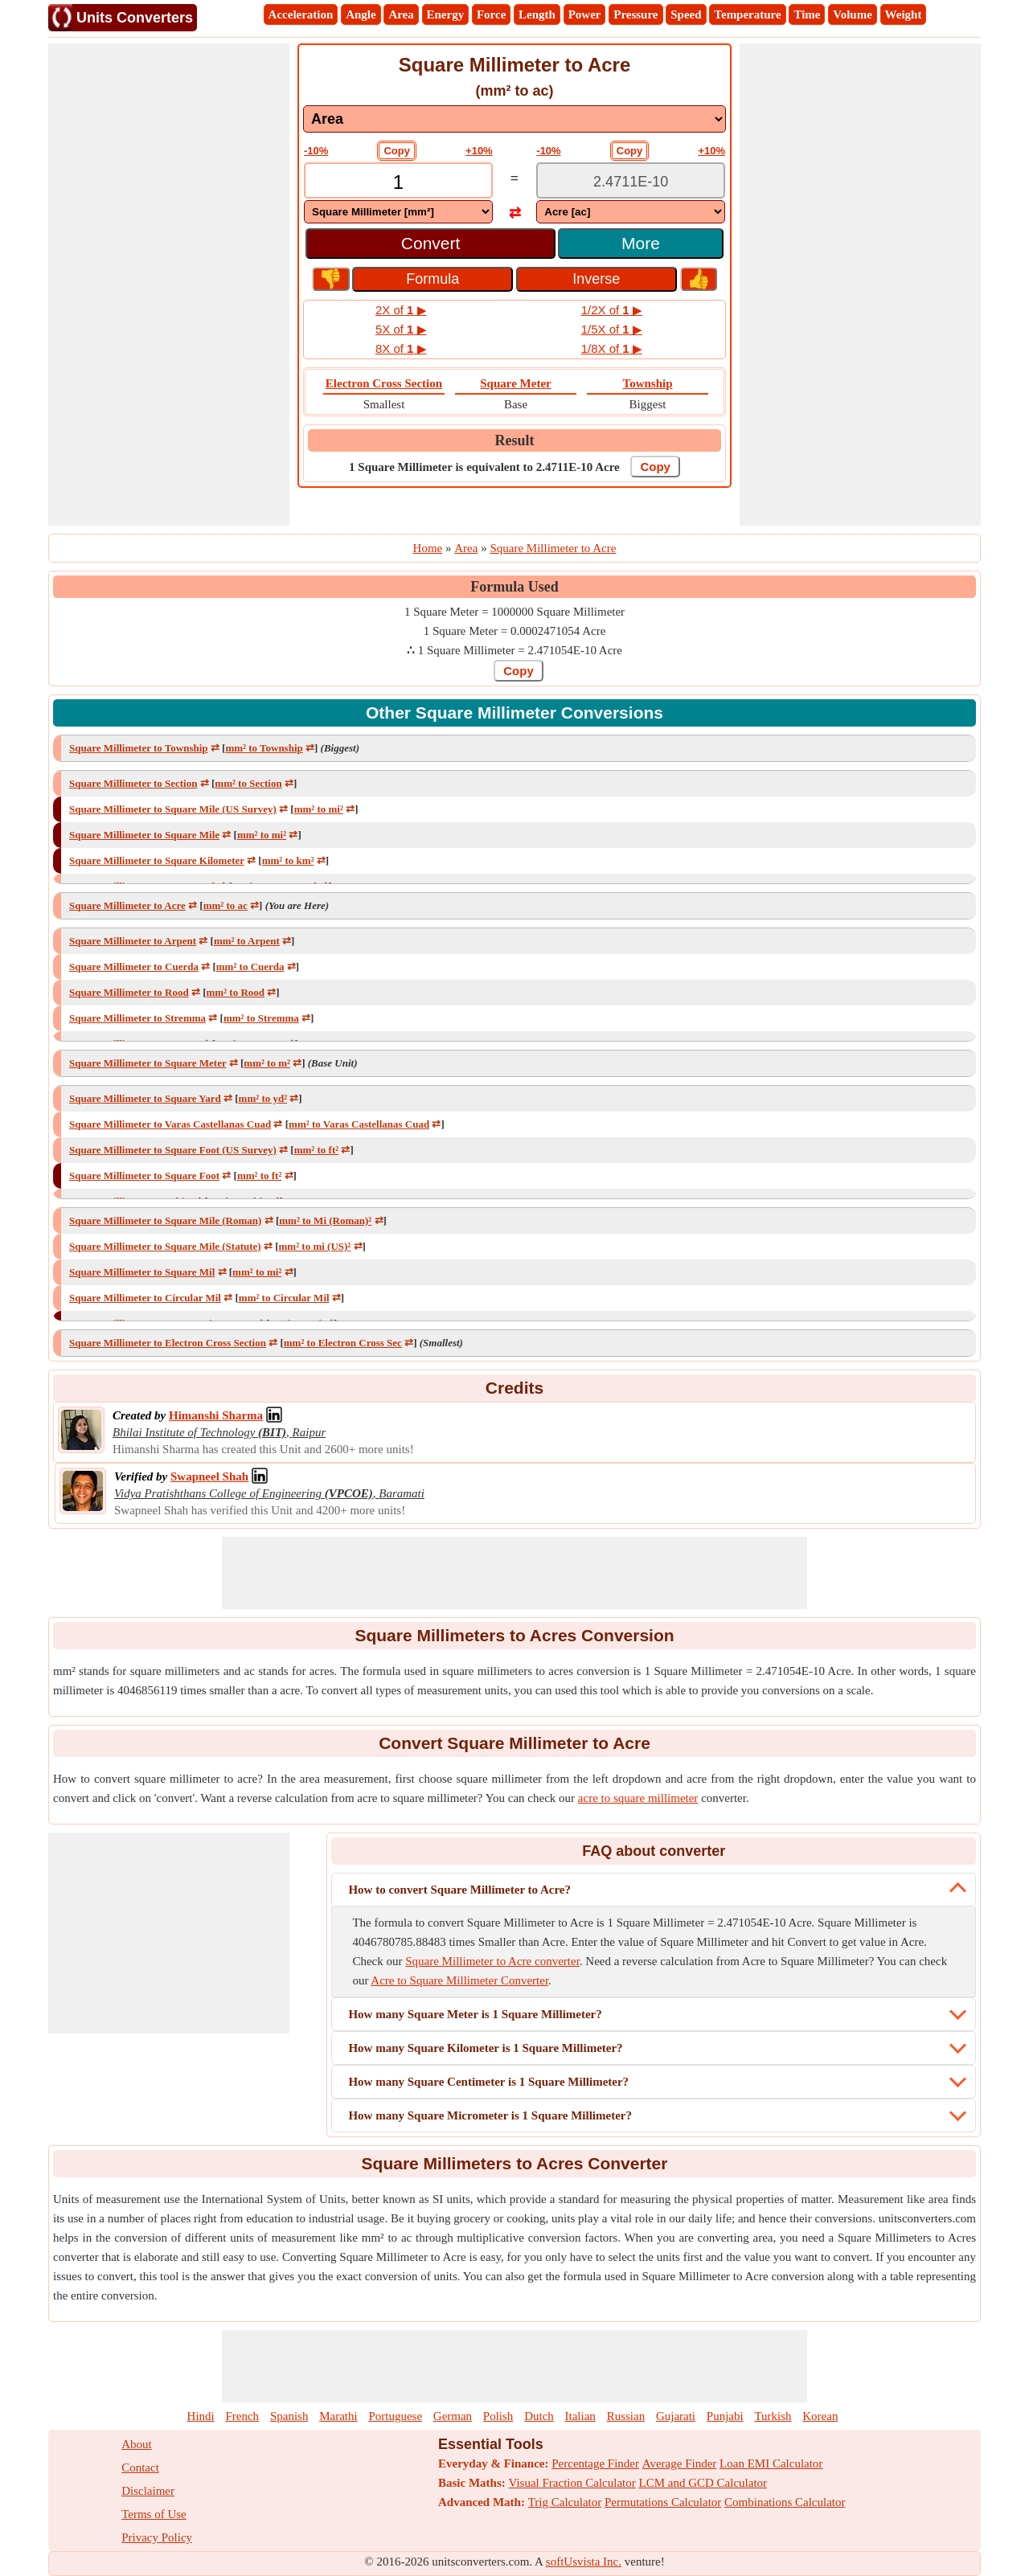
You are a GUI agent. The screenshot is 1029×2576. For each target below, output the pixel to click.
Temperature (747, 14)
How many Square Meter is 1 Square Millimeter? (474, 2014)
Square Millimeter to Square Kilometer (156, 860)
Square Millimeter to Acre (127, 905)
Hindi (201, 2416)
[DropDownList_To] (630, 211)
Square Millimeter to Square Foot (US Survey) (173, 1150)
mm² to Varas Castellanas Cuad (359, 1124)
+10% (479, 151)
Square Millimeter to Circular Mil (145, 1298)
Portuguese (395, 2416)
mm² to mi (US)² (315, 1246)
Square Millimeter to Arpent (132, 941)
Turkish (772, 2416)
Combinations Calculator (784, 2502)
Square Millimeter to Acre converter (492, 1961)
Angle (361, 14)
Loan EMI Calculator (770, 2463)
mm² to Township (263, 748)
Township (648, 383)
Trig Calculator (565, 2502)
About (136, 2444)
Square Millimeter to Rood (129, 992)
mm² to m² (267, 1063)
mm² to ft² (316, 1150)
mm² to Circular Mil (284, 1298)
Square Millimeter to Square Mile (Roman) (165, 1220)
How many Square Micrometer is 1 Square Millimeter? (490, 2115)
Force (491, 14)
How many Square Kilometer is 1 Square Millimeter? (485, 2048)
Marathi (338, 2416)
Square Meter (515, 383)
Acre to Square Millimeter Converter (459, 1980)
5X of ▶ (401, 329)
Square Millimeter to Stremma (137, 1018)
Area (400, 14)
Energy (446, 14)
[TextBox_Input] (398, 182)
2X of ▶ (401, 310)
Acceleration (301, 14)
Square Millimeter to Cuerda (134, 966)
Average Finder (679, 2463)
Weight (903, 14)
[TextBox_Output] (630, 182)
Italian (580, 2416)
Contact (140, 2467)
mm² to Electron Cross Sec (343, 1343)
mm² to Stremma (261, 1018)
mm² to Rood (236, 992)
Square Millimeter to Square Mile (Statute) (165, 1246)
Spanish (289, 2416)
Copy (396, 151)
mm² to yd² (263, 1098)
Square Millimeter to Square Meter (147, 1063)
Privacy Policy (156, 2537)
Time (806, 14)
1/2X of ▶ (611, 310)
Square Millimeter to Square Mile (144, 835)
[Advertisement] (168, 284)
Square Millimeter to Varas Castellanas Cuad (170, 1124)
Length (537, 14)
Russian (626, 2416)
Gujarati (675, 2416)
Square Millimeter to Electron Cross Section (167, 1343)
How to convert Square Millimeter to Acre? (459, 1889)
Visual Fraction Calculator (572, 2482)
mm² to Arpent (247, 941)
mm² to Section (248, 783)
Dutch (539, 2416)
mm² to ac (225, 905)
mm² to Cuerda (250, 966)
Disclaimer (147, 2490)
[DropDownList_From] (398, 211)
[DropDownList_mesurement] (514, 119)
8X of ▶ (401, 348)
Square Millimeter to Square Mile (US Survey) (173, 809)
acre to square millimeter (638, 1798)
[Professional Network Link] (216, 1415)
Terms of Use (154, 2514)
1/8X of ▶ (611, 348)
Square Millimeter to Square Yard (145, 1098)
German (452, 2416)
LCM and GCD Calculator (703, 2482)
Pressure (635, 14)
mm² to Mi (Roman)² (325, 1220)
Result (515, 440)
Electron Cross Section (384, 383)
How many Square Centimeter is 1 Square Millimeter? (488, 2081)
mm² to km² (288, 860)
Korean (820, 2416)
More (640, 243)
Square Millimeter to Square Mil (142, 1272)
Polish (498, 2416)
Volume (852, 14)
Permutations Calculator (663, 2502)
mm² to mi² (318, 809)
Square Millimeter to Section (133, 783)
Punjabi (725, 2416)
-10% (316, 151)
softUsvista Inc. (583, 2561)
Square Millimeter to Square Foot (144, 1175)
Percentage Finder (595, 2463)
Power (584, 14)
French (242, 2416)
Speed (685, 14)
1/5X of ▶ (611, 329)
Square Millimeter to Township (138, 748)
